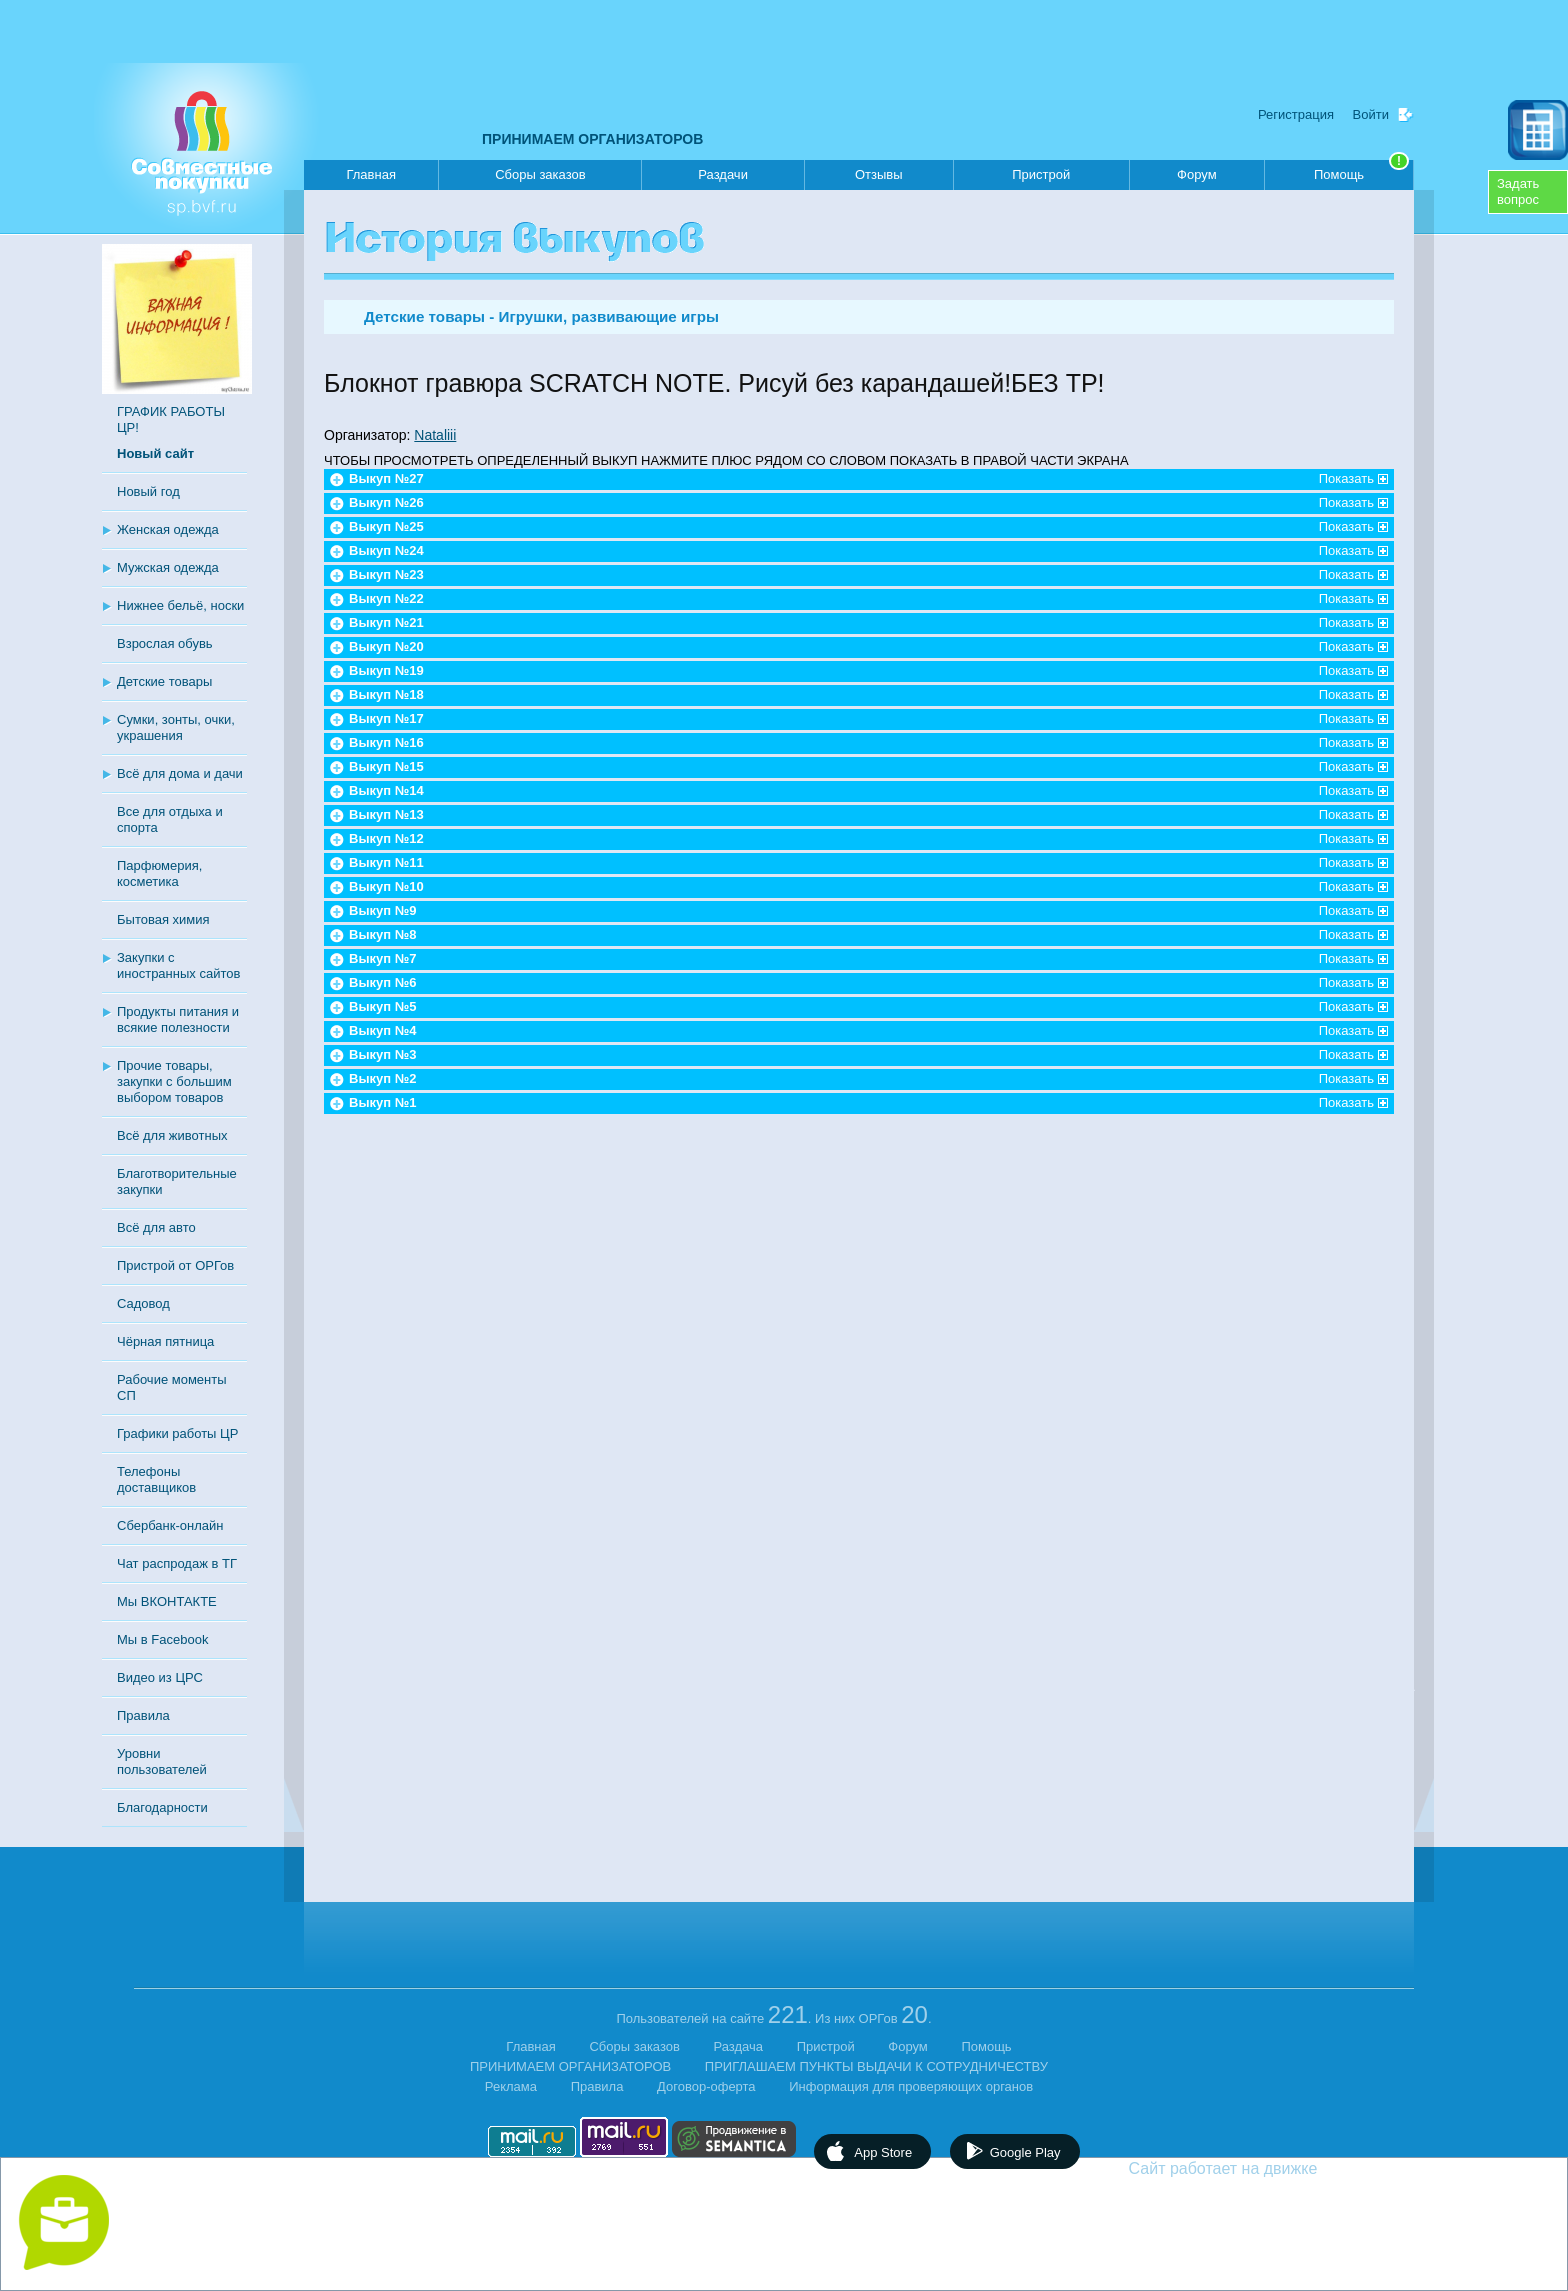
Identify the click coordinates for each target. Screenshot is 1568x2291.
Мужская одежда (168, 567)
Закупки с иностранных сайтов (178, 965)
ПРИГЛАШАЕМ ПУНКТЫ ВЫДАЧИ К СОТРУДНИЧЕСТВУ (876, 2066)
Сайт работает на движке (1266, 2168)
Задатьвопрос (1518, 191)
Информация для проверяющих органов (911, 2086)
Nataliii (435, 435)
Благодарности (162, 1807)
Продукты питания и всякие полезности (178, 1019)
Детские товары (164, 681)
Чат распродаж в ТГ (177, 1563)
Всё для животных (172, 1135)
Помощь (1361, 171)
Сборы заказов (540, 174)
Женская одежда (168, 529)
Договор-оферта (706, 2086)
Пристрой (1041, 174)
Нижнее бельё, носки (180, 605)
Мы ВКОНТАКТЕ (167, 1601)
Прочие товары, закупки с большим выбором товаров (174, 1081)
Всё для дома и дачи (180, 773)
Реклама (511, 2086)
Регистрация (1296, 114)
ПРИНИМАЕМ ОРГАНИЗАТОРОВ (592, 139)
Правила (143, 1715)
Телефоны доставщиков (156, 1479)
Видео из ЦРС (160, 1677)
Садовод (143, 1303)
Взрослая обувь (165, 643)
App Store (883, 2152)
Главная (370, 174)
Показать (1346, 478)
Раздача (739, 2046)
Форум (1197, 174)
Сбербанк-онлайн (170, 1525)
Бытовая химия (163, 919)
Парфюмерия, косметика (159, 873)
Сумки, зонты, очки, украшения (176, 727)
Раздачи (723, 174)
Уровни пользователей (162, 1761)
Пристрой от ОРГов (175, 1265)
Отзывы (879, 174)
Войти (1371, 114)
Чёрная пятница (165, 1341)
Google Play (1025, 2152)
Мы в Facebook (162, 1639)
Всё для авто (156, 1227)
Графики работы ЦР (177, 1433)
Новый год (148, 491)
